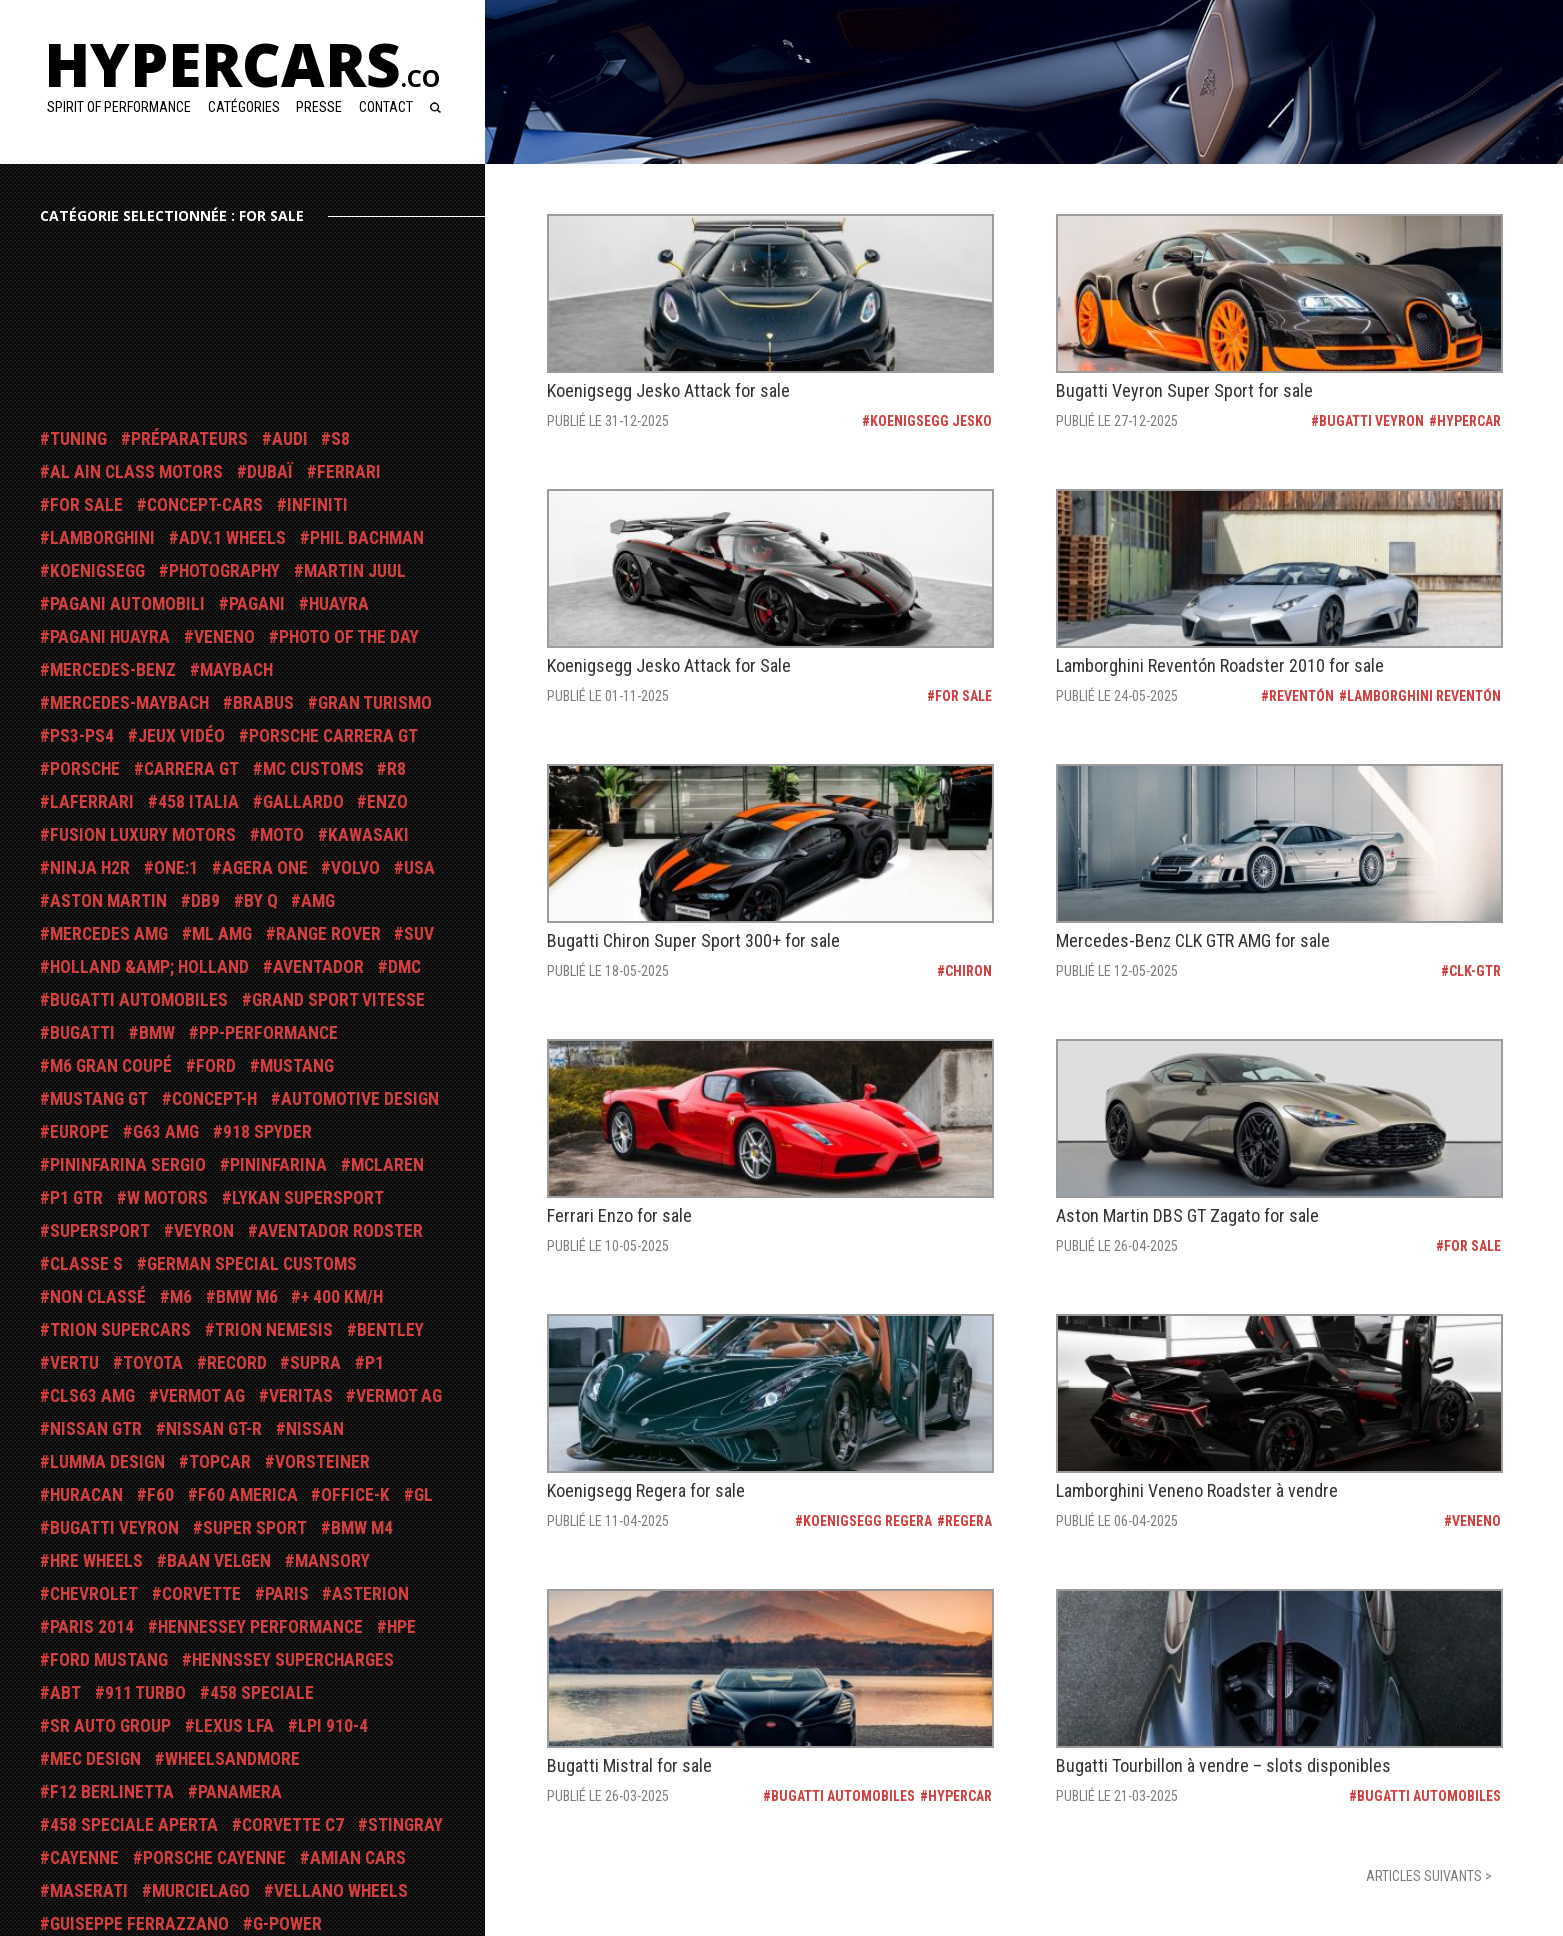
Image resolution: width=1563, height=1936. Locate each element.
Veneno (224, 637)
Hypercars (242, 64)
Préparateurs (189, 439)
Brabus (263, 703)
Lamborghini (102, 538)
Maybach (236, 670)
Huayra (339, 604)
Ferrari (349, 472)
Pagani (257, 604)
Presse (319, 107)
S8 (340, 439)
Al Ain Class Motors (136, 472)
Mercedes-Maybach (129, 703)
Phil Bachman (367, 538)
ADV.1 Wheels (232, 538)
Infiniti (317, 505)
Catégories (244, 107)
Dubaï (270, 472)
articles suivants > (1429, 1876)
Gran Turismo (375, 703)
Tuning (78, 439)
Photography (224, 571)
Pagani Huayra (110, 637)
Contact (386, 107)
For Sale (86, 505)
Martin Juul (355, 571)
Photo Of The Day (349, 637)
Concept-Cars (205, 505)
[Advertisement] (200, 331)
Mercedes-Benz (113, 670)
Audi (290, 439)
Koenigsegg (97, 571)
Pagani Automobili (127, 604)
